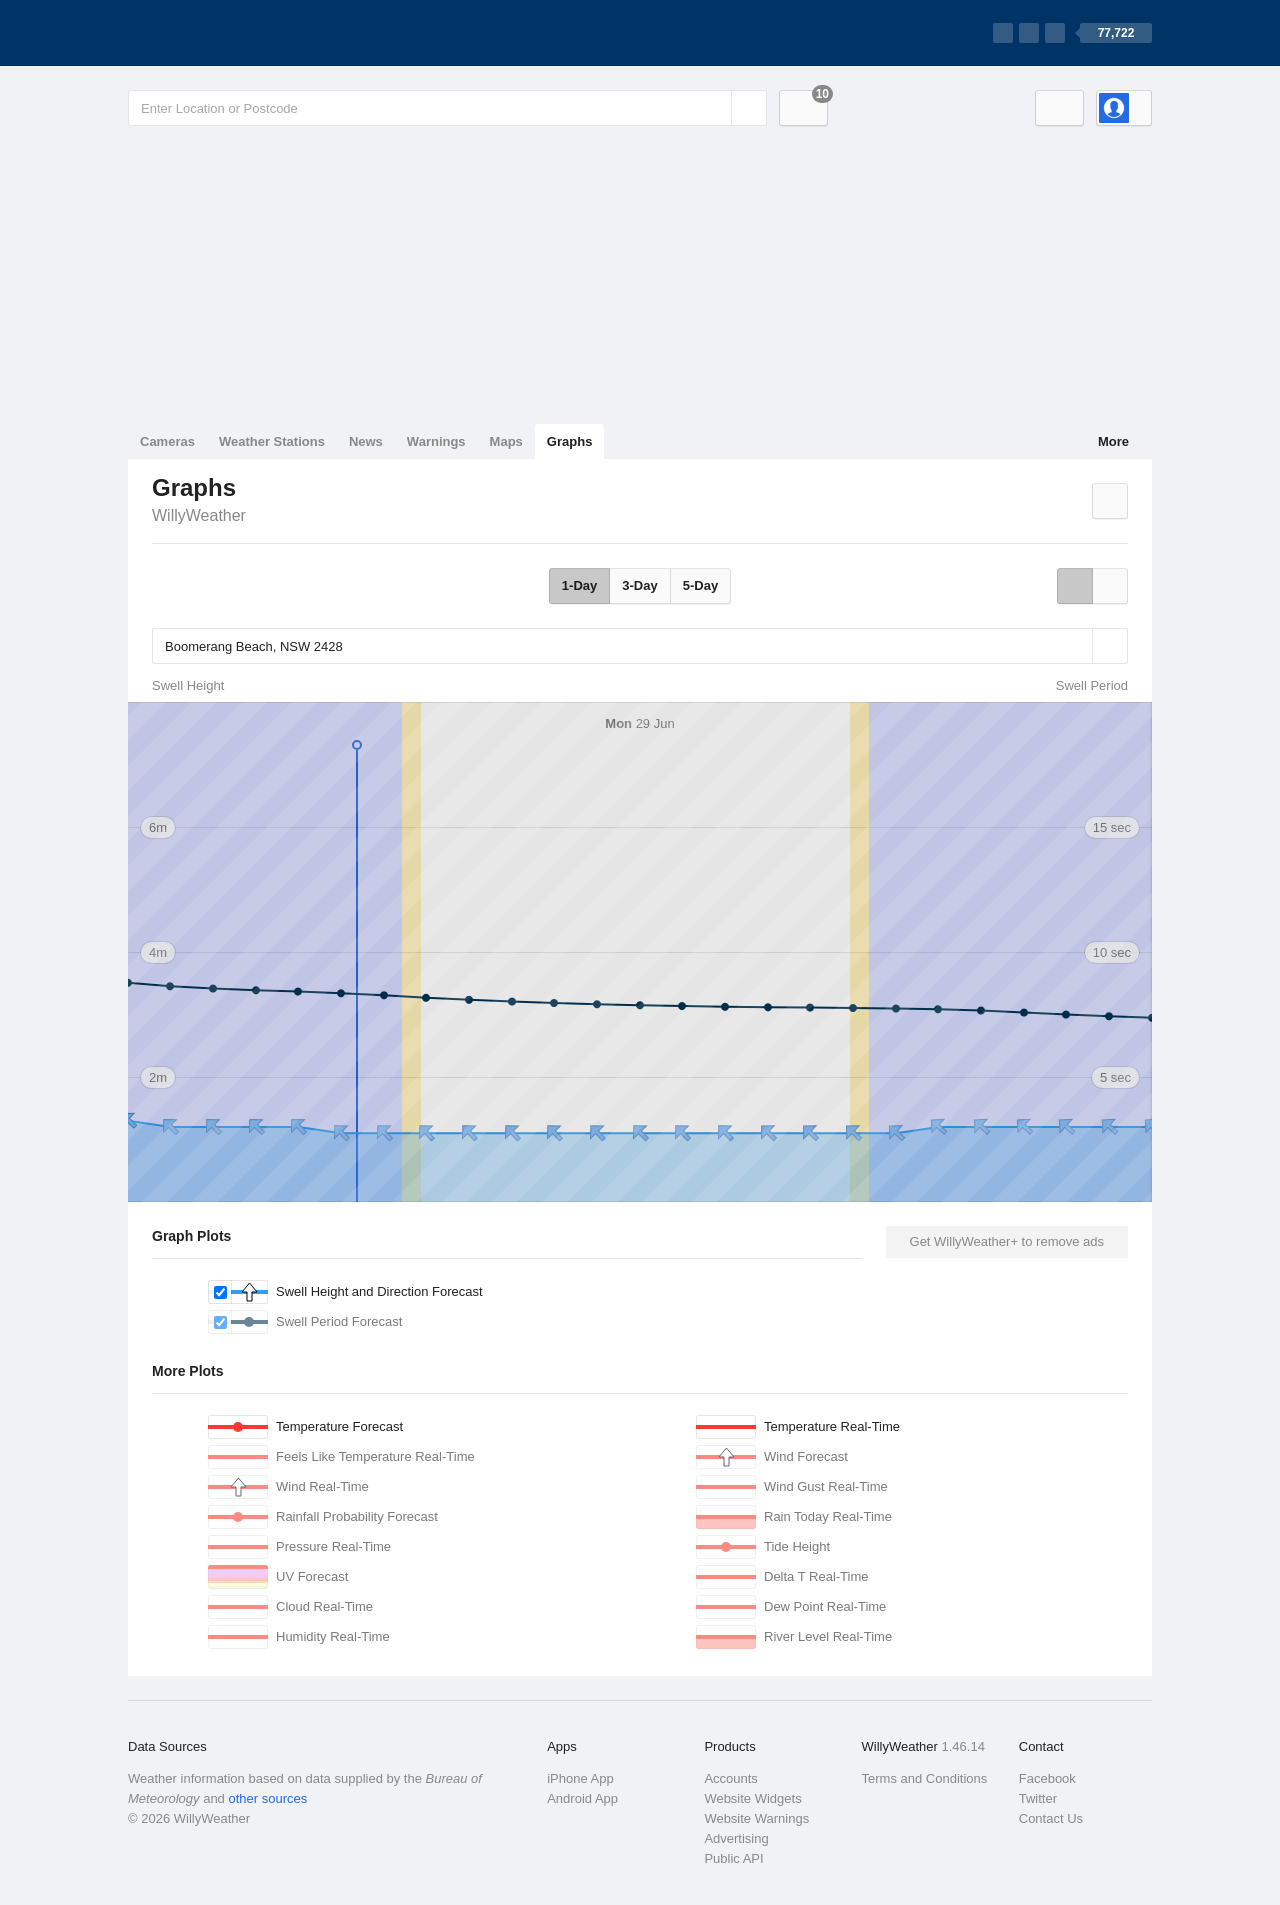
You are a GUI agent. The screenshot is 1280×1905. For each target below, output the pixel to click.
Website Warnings (756, 1818)
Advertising (736, 1838)
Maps (506, 441)
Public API (733, 1858)
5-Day (700, 585)
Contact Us (1051, 1818)
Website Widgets (752, 1798)
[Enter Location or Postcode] (447, 108)
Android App (582, 1798)
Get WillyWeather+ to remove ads (1007, 1241)
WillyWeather (199, 515)
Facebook (1047, 1778)
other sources (267, 1798)
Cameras (167, 441)
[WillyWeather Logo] (222, 33)
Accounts (730, 1778)
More (1113, 441)
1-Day (579, 585)
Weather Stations (272, 441)
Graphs (570, 441)
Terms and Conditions (925, 1778)
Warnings (436, 441)
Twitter (1038, 1798)
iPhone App (580, 1778)
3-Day (639, 585)
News (366, 441)
